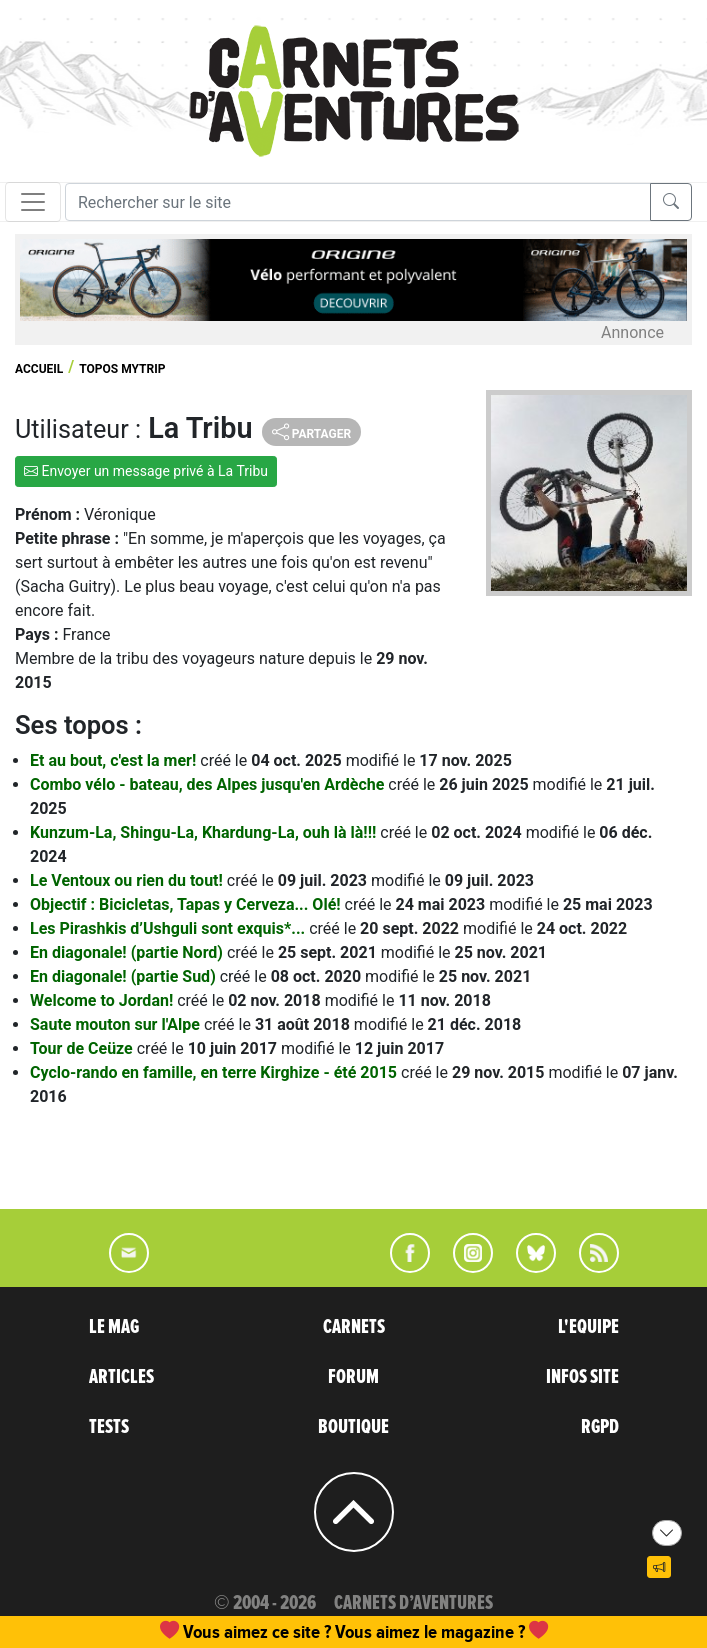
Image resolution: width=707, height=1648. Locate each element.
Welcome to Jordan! (103, 1000)
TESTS (109, 1427)
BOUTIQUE (353, 1427)
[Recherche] (358, 202)
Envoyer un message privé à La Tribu (146, 471)
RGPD (600, 1427)
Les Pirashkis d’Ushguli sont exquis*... (169, 928)
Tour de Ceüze (83, 1048)
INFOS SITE (582, 1377)
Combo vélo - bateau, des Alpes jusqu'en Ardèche (209, 784)
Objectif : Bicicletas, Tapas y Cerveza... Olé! (187, 904)
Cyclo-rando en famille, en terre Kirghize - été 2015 (215, 1072)
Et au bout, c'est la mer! (115, 760)
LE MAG (114, 1327)
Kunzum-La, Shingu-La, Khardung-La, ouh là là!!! (205, 832)
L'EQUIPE (588, 1327)
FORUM (353, 1377)
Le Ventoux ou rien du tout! (128, 880)
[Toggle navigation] (33, 202)
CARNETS (354, 1327)
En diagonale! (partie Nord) (128, 952)
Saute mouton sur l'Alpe (117, 1024)
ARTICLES (121, 1377)
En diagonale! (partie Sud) (125, 976)
